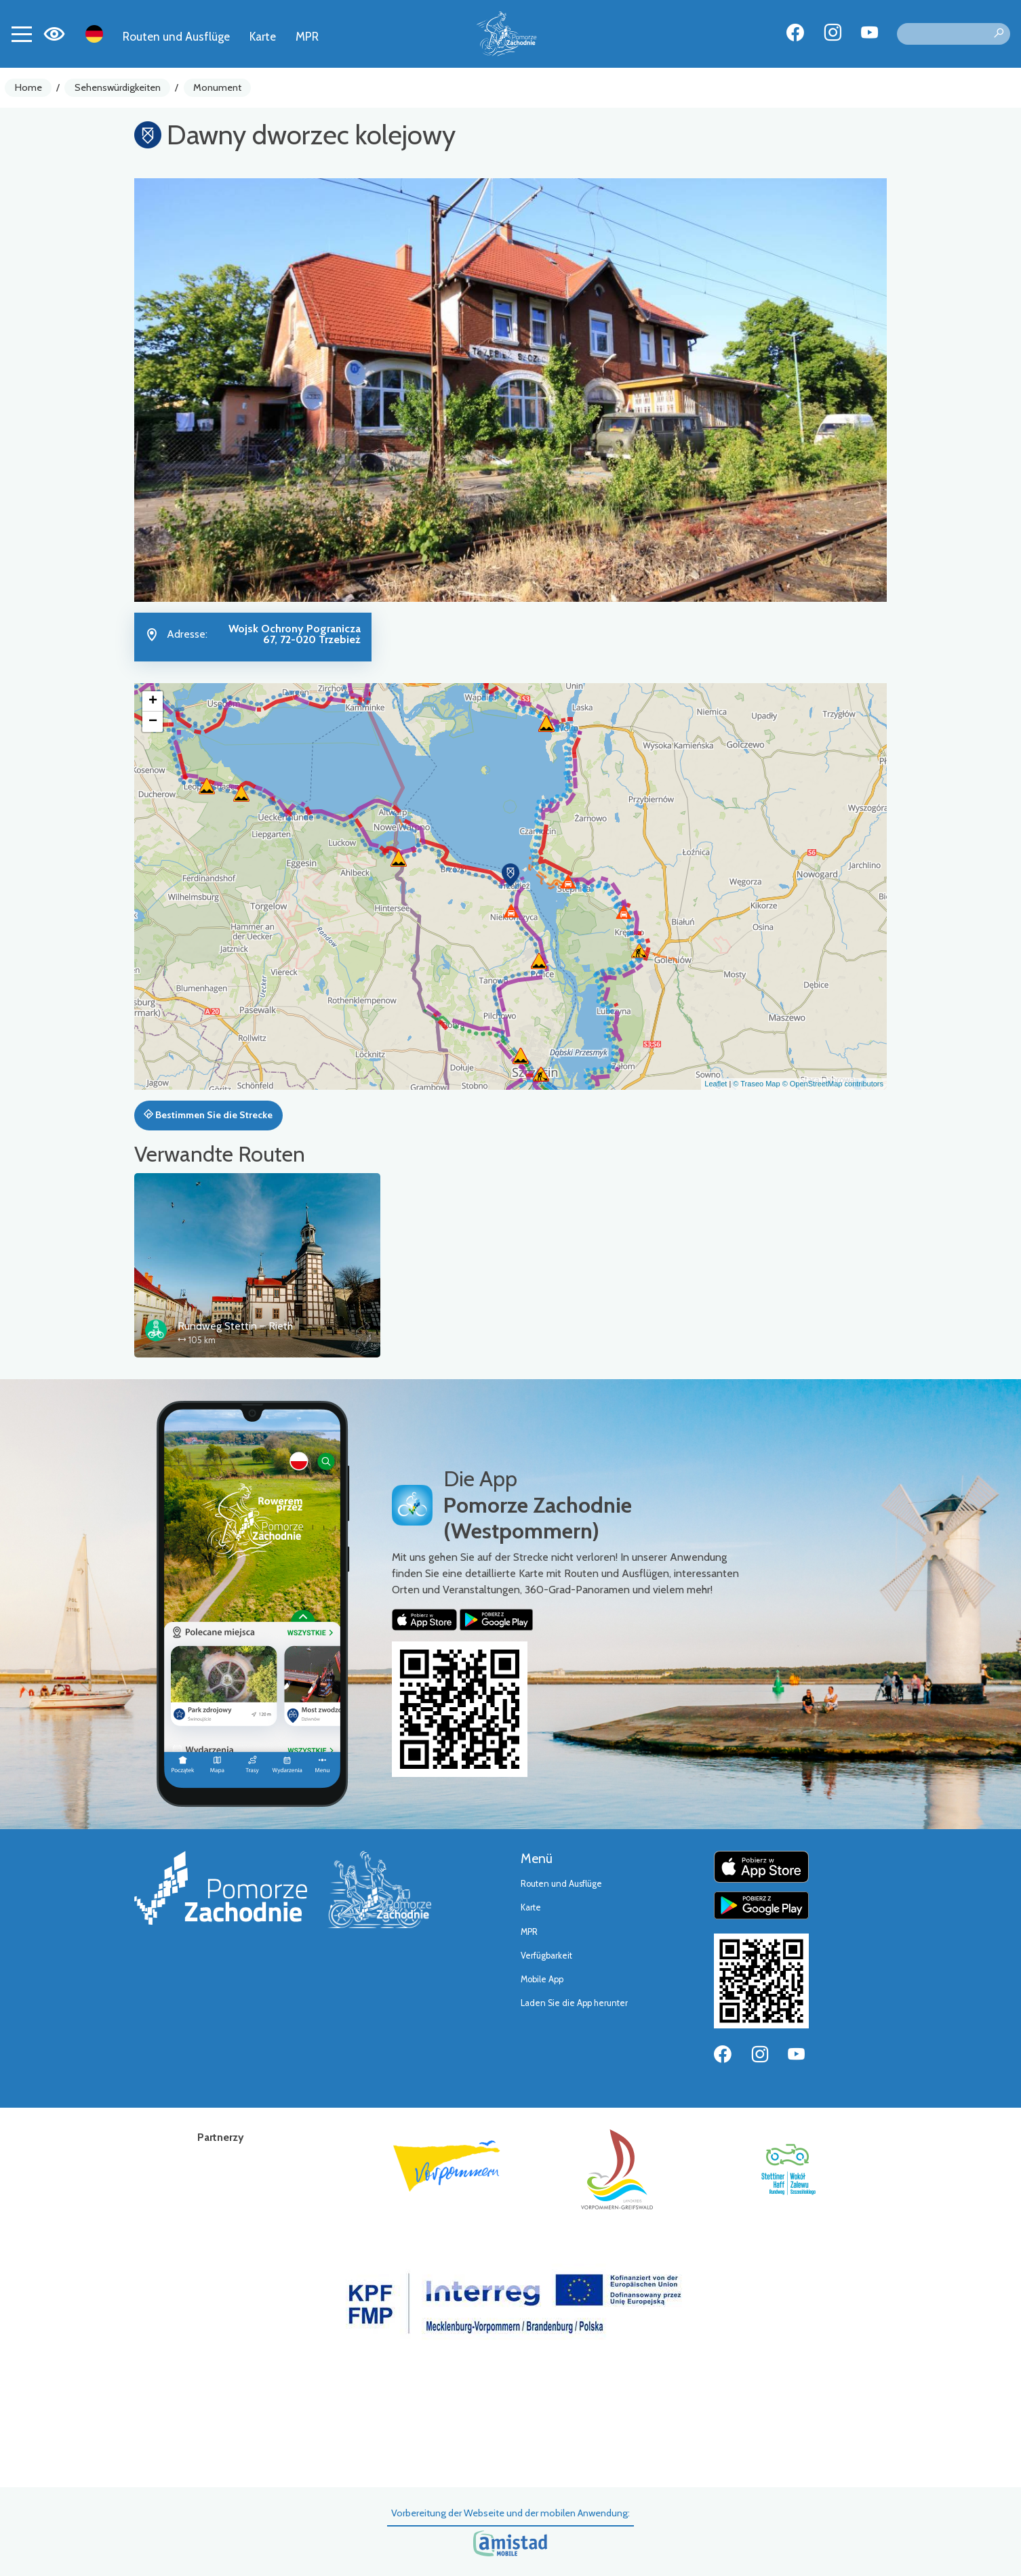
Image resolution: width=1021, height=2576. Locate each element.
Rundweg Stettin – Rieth (235, 1326)
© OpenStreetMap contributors (832, 1084)
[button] (510, 874)
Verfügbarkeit (546, 1955)
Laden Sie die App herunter (574, 2003)
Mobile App (542, 1979)
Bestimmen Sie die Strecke (208, 1115)
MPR (307, 36)
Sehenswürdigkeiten (118, 87)
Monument (217, 87)
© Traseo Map (756, 1084)
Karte (262, 36)
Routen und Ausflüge (176, 36)
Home (28, 87)
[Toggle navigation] (22, 34)
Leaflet (715, 1084)
